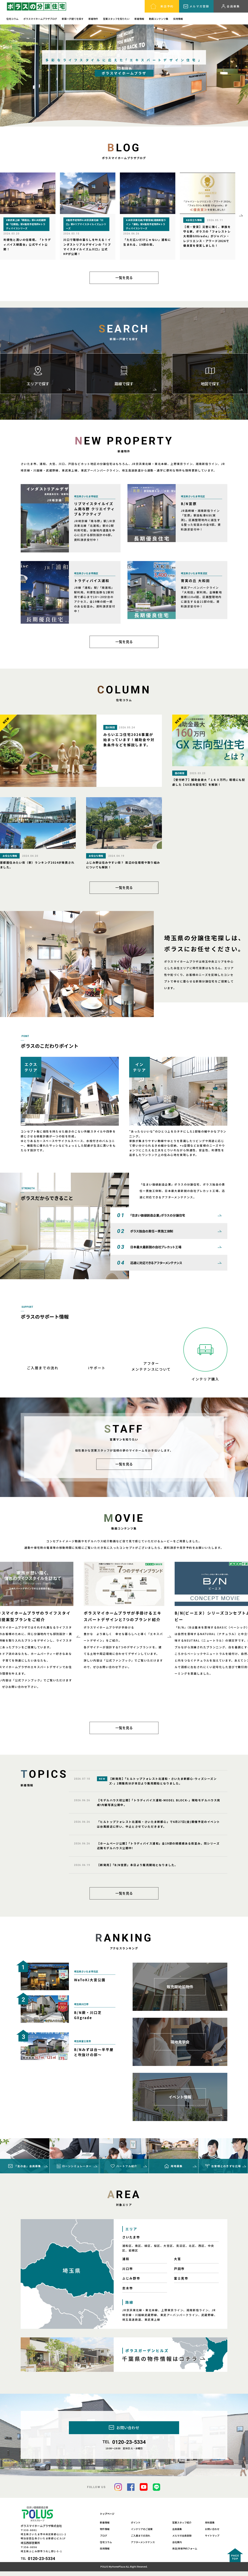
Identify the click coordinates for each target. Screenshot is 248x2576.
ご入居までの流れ (140, 2540)
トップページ (107, 2518)
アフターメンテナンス (143, 2546)
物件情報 (105, 2533)
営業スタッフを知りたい (116, 18)
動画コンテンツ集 (158, 18)
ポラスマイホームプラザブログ (40, 18)
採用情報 (178, 18)
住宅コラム (12, 18)
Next (241, 216)
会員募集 (177, 2533)
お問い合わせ (212, 2533)
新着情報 (139, 18)
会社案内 (177, 2546)
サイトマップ (212, 2540)
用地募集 (210, 2527)
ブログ (103, 2540)
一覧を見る (124, 277)
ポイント (136, 2527)
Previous (78, 1643)
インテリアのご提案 (142, 2533)
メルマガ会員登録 (182, 2540)
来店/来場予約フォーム (184, 2553)
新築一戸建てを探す (73, 18)
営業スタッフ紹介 (182, 2527)
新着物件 (93, 18)
